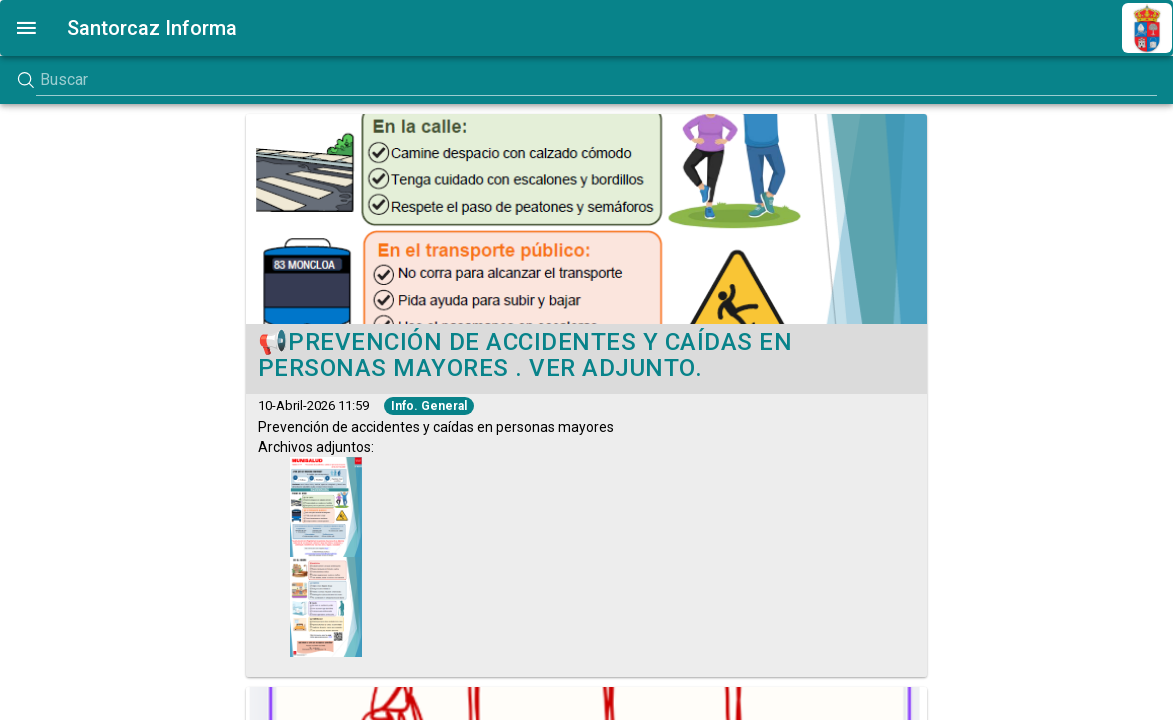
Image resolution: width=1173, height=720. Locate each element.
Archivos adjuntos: (436, 437)
